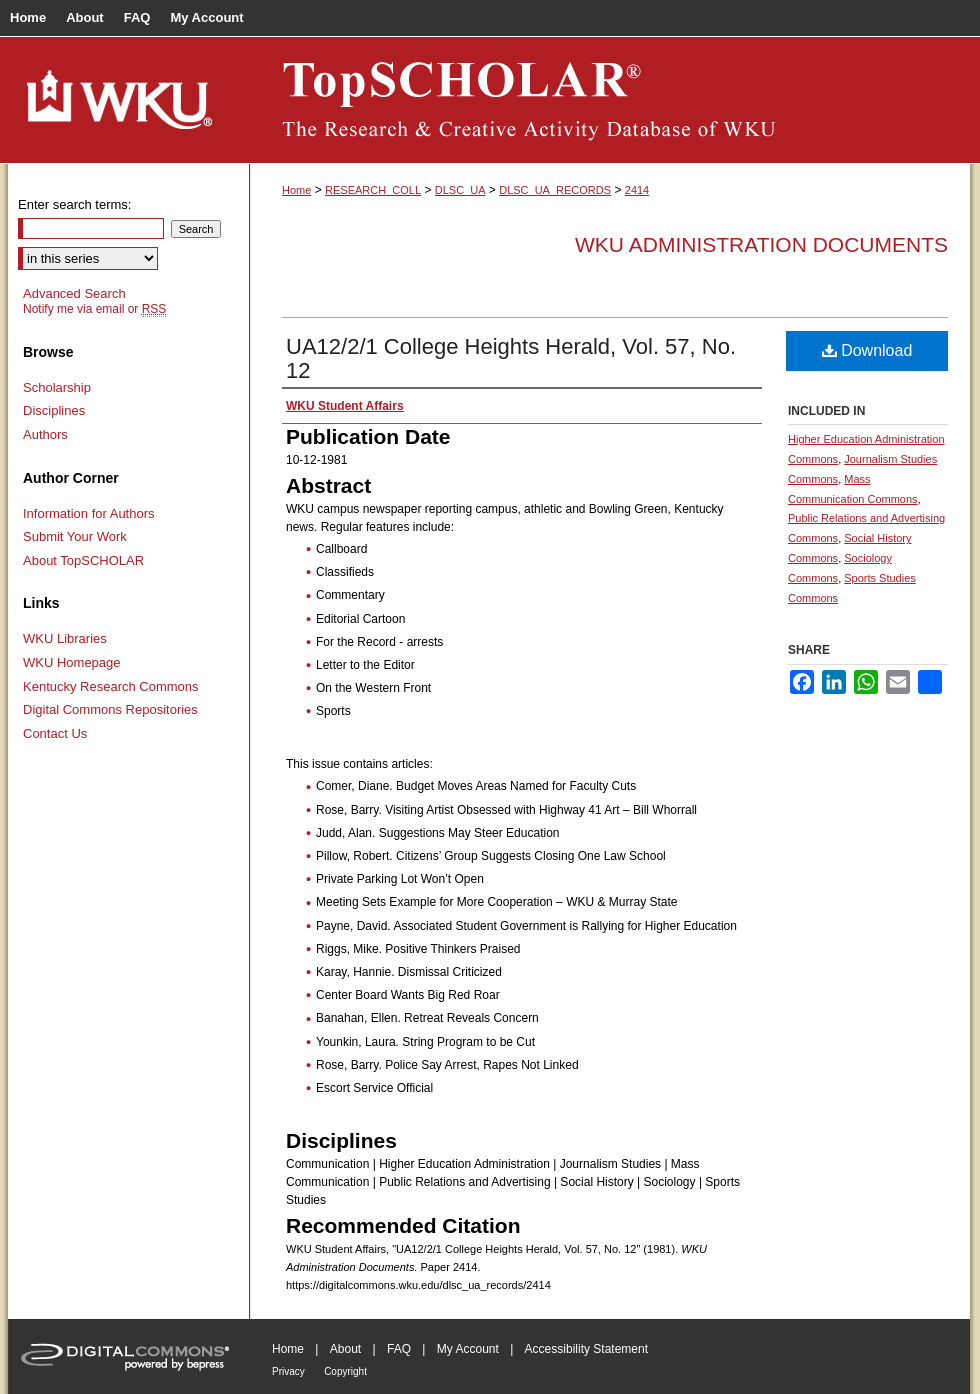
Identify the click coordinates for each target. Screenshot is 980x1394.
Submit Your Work (75, 536)
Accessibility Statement (586, 1349)
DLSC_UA (460, 190)
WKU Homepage (72, 662)
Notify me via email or (94, 309)
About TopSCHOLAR (83, 560)
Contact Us (55, 733)
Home (296, 190)
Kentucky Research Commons (111, 686)
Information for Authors (89, 513)
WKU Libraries (65, 638)
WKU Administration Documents (761, 244)
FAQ (399, 1349)
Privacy (288, 1371)
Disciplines (54, 410)
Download (867, 350)
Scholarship (57, 387)
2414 (637, 190)
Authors (45, 434)
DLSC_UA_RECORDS (555, 190)
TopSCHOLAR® (610, 100)
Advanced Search (74, 293)
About (345, 1349)
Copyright (345, 1371)
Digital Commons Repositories (110, 709)
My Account (468, 1349)
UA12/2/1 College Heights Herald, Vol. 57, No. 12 (511, 358)
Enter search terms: (74, 204)
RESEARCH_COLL (373, 190)
